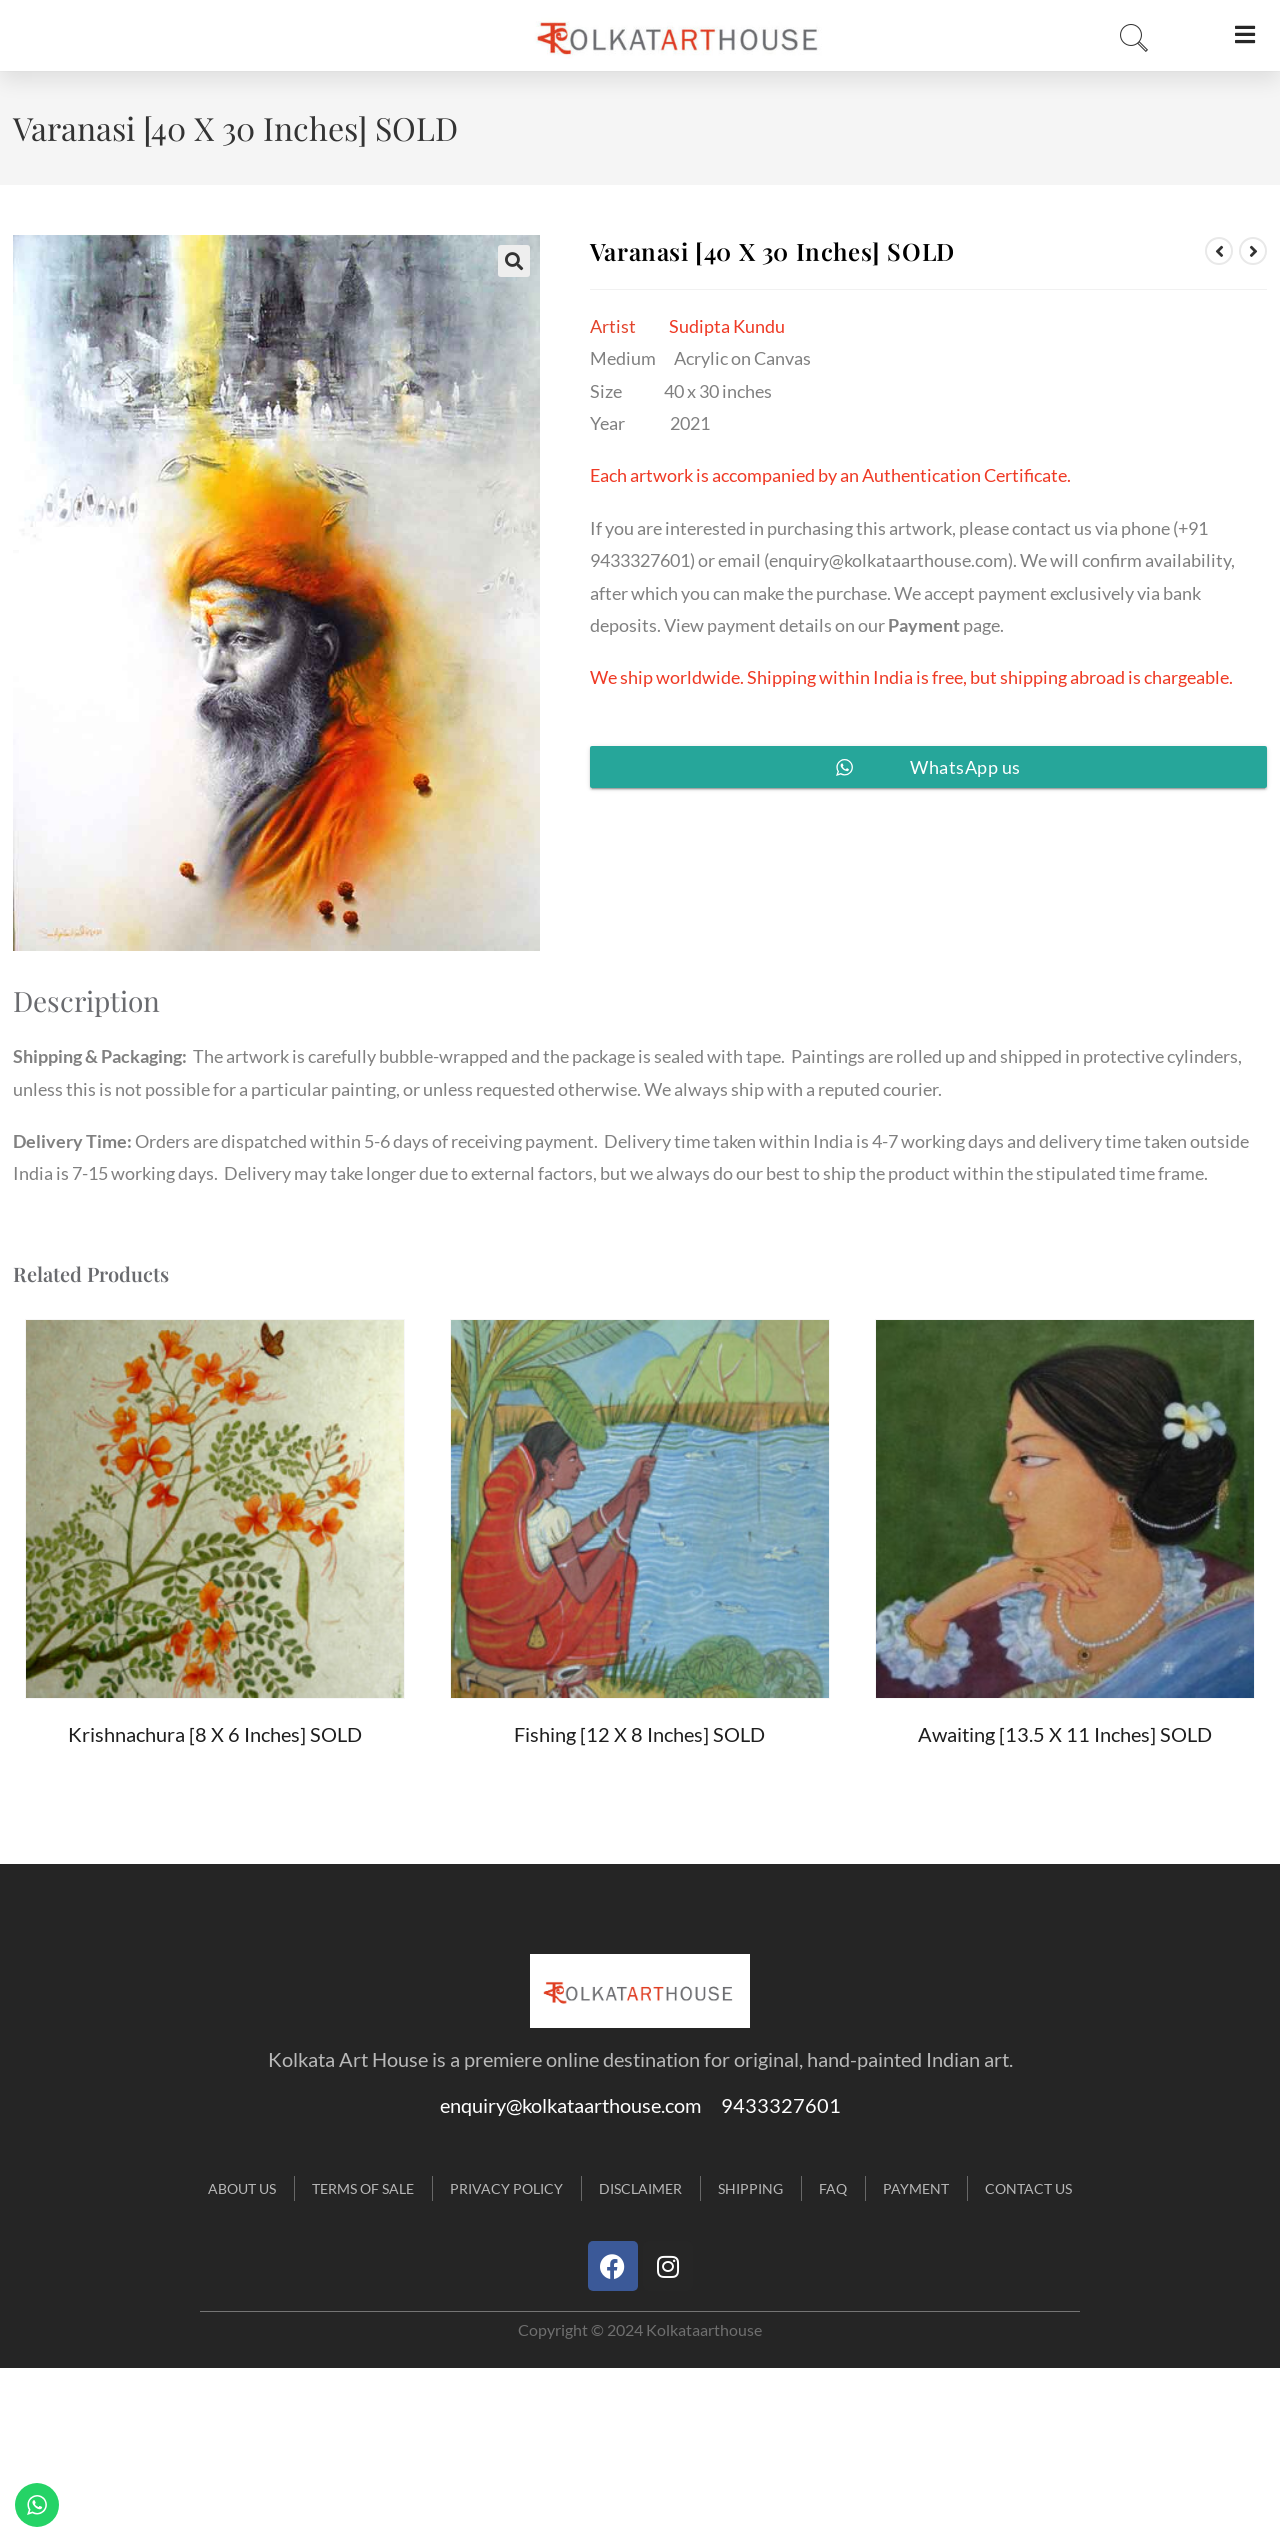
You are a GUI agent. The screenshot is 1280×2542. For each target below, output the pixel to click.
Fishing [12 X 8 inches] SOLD (639, 1734)
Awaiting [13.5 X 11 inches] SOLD (1065, 1734)
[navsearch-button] (1128, 39)
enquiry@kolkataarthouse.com (888, 560)
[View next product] (1253, 251)
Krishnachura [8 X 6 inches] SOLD (215, 1734)
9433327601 (781, 2105)
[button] (514, 261)
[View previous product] (1219, 251)
